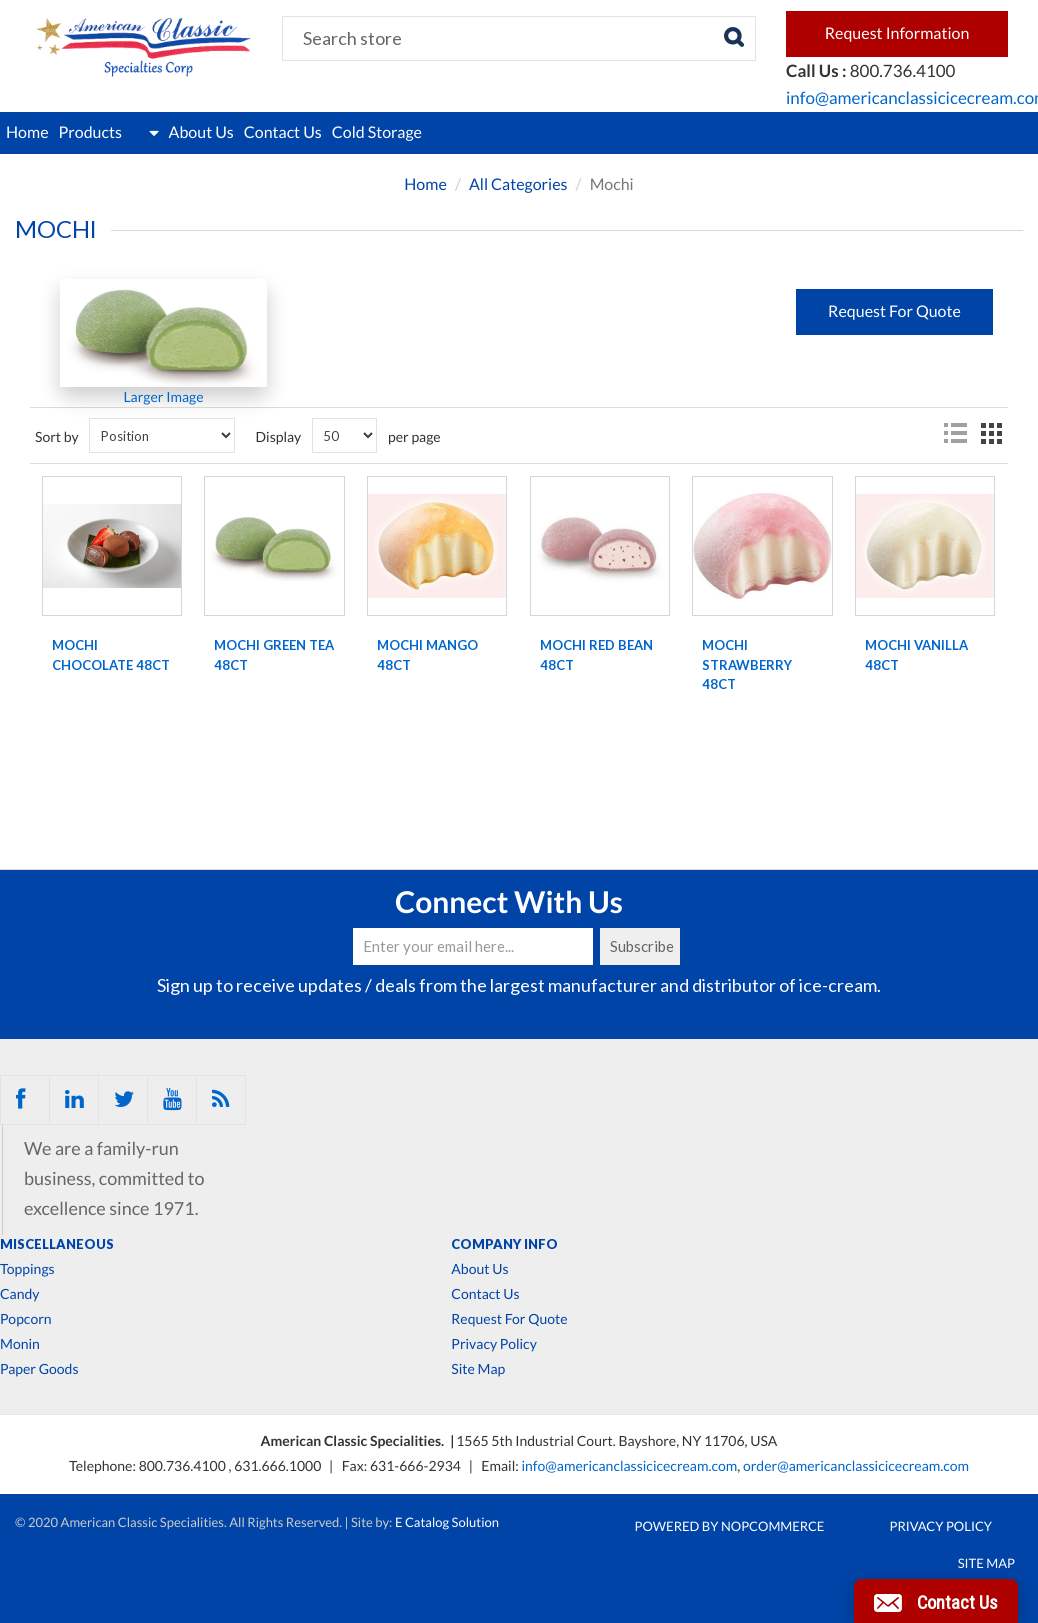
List (955, 434)
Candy (19, 1294)
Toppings (27, 1269)
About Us (201, 132)
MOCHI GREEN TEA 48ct (274, 655)
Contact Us (283, 132)
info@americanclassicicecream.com (629, 1465)
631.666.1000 (279, 1465)
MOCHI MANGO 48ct (427, 655)
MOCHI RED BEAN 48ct (596, 655)
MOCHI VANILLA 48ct (916, 655)
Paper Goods (39, 1369)
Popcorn (26, 1319)
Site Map (478, 1369)
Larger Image (163, 396)
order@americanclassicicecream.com (856, 1465)
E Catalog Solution (447, 1522)
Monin (20, 1344)
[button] (936, 1601)
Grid (991, 434)
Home (27, 132)
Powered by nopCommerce (730, 1526)
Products (109, 133)
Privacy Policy (493, 1344)
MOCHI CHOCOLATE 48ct (111, 655)
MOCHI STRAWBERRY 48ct (747, 664)
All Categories (518, 184)
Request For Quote (509, 1319)
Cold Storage (377, 132)
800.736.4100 (184, 1465)
